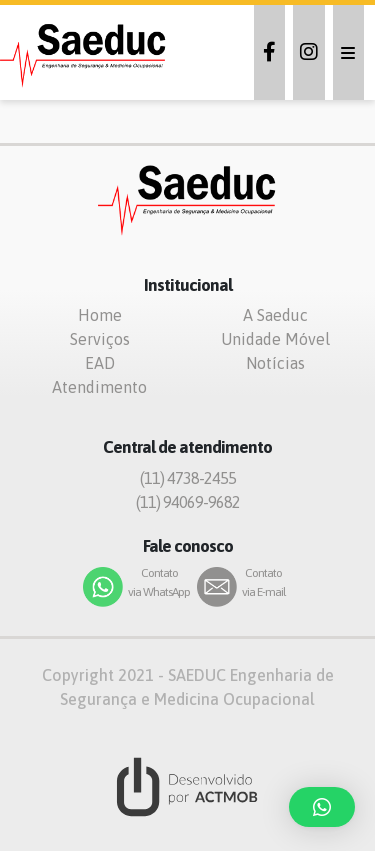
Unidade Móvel (275, 339)
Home (100, 315)
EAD (100, 363)
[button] (322, 807)
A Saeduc (275, 315)
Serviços (100, 339)
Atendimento (99, 387)
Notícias (275, 363)
